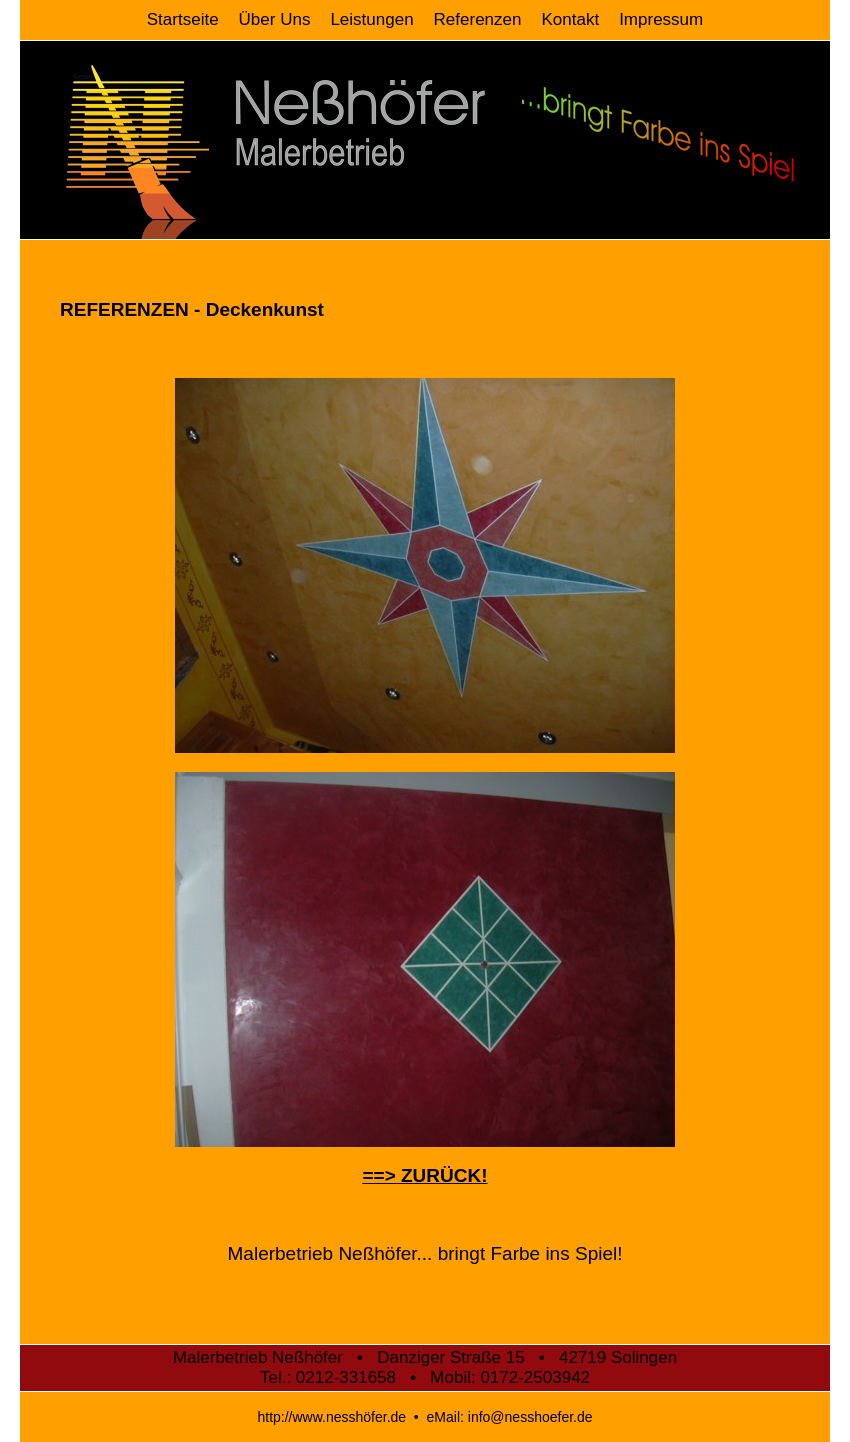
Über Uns (275, 19)
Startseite (183, 19)
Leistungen (371, 19)
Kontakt (570, 19)
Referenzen (478, 19)
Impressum (661, 19)
